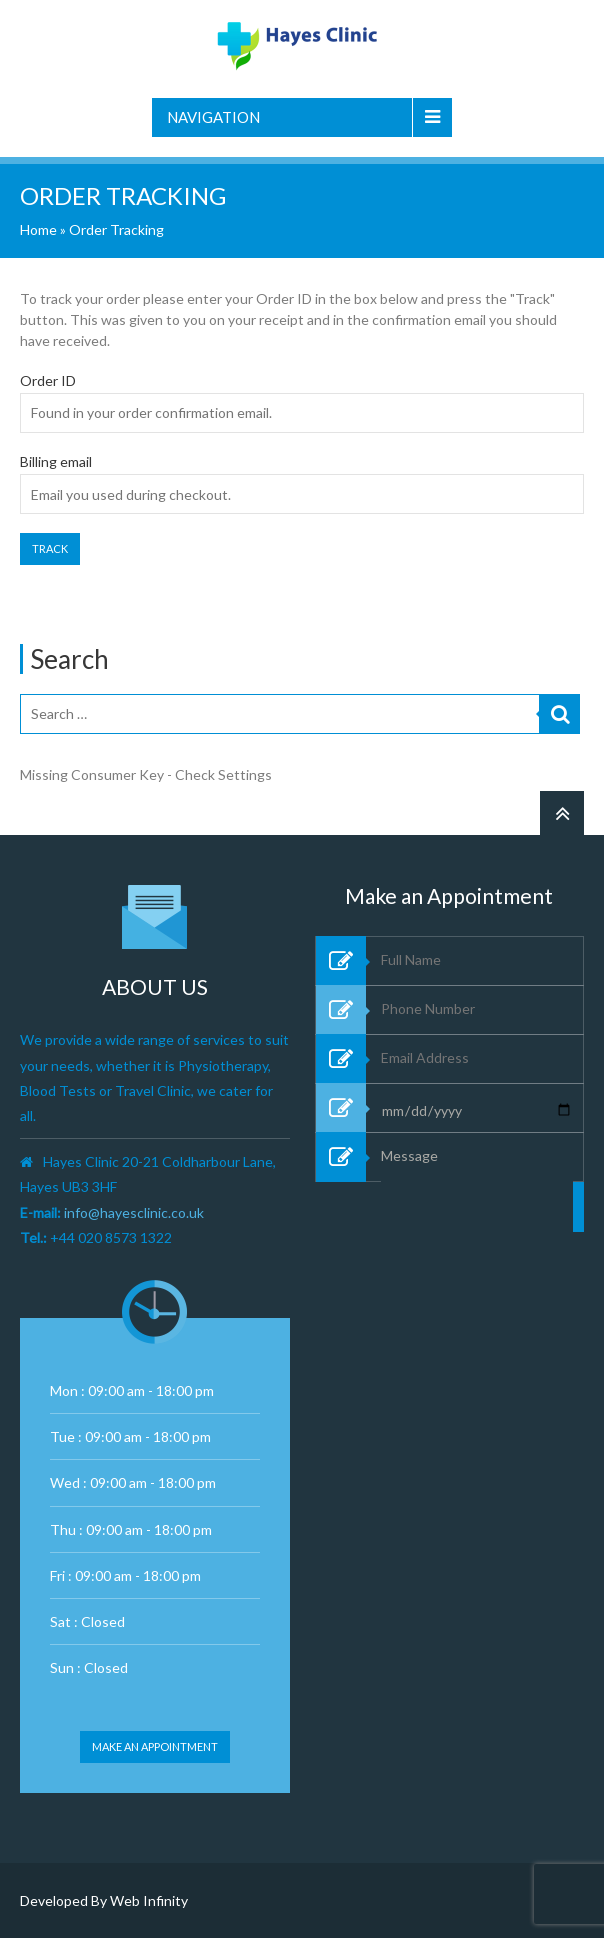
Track (50, 548)
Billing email (56, 462)
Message (477, 1250)
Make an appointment (155, 1746)
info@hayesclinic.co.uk (134, 1212)
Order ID (48, 381)
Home (38, 229)
